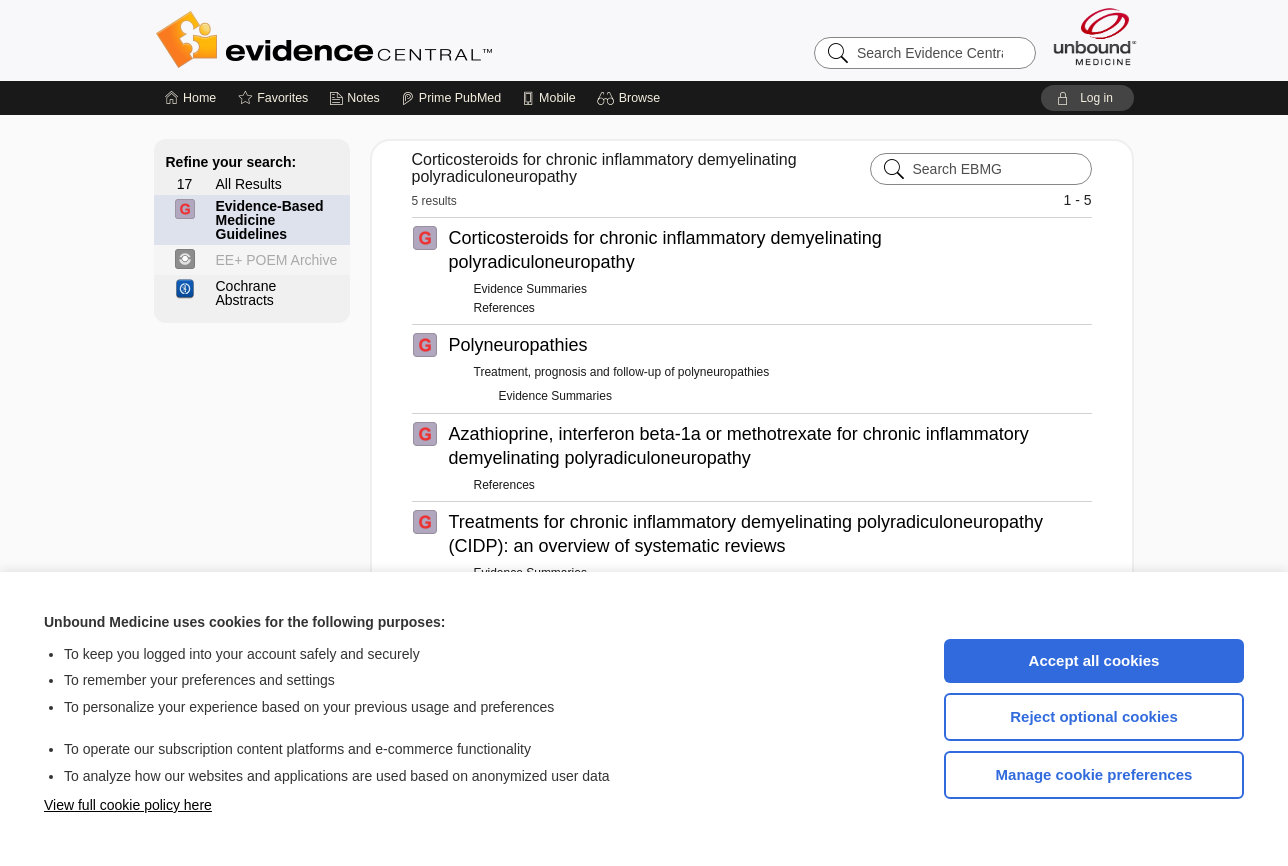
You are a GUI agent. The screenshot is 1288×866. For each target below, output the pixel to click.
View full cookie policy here (128, 805)
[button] (631, 98)
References (504, 308)
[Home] (190, 98)
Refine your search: (231, 162)
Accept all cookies (1094, 660)
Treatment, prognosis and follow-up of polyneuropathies (622, 372)
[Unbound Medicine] (1095, 36)
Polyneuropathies (518, 345)
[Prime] (451, 98)
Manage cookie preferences (1094, 774)
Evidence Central (404, 40)
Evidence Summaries (530, 289)
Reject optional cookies (1094, 716)
